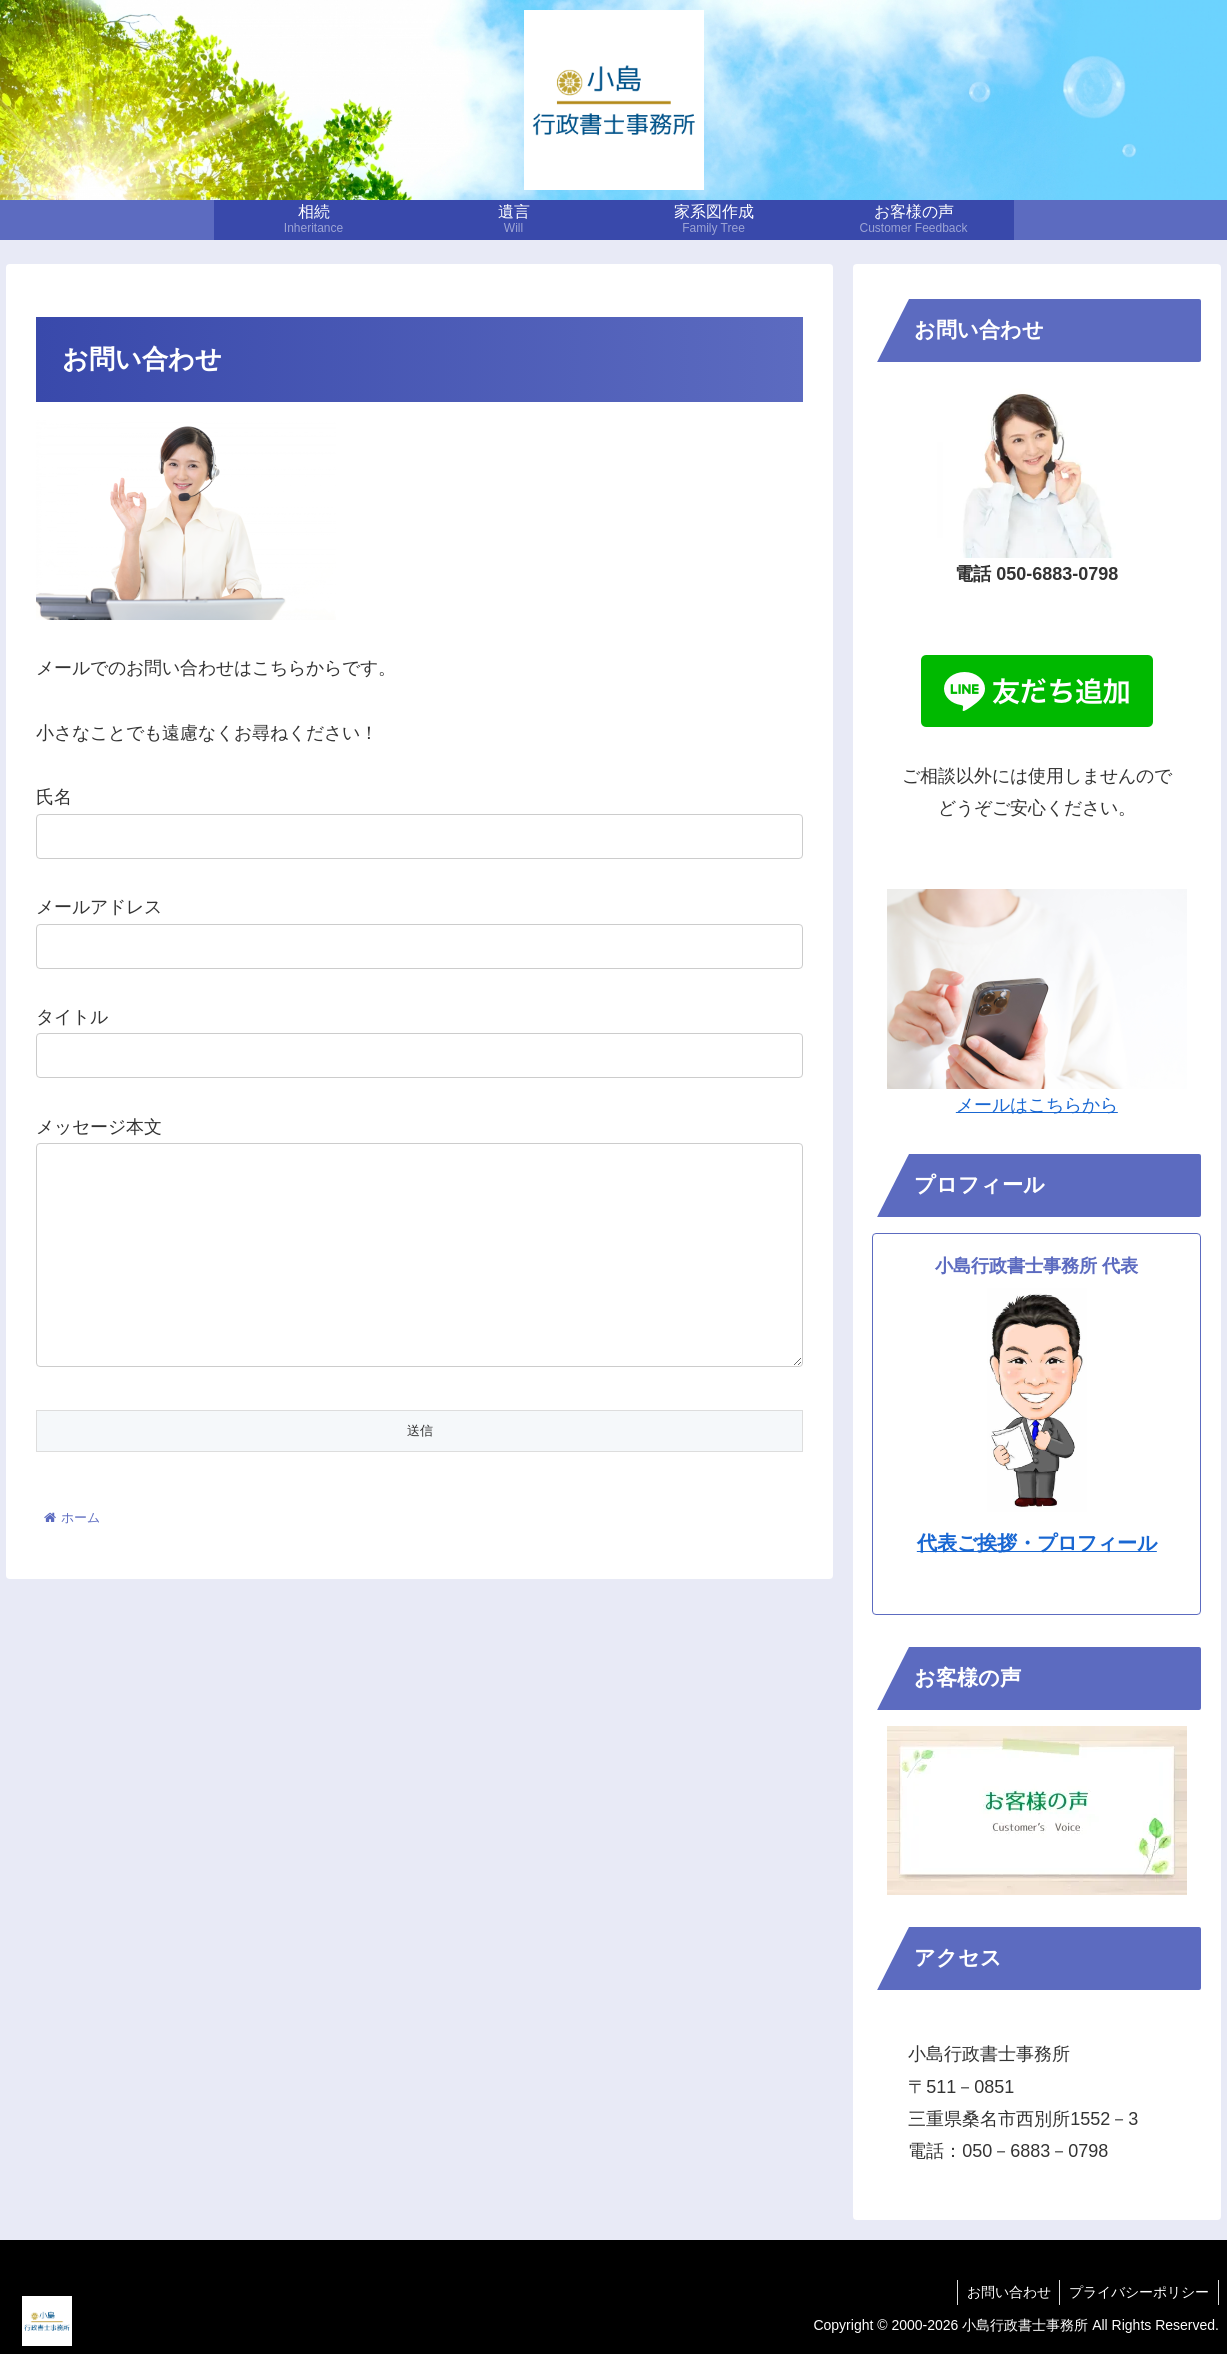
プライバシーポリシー (1138, 2292)
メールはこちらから (1037, 1105)
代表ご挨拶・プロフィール (1037, 1543)
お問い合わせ (1005, 2292)
